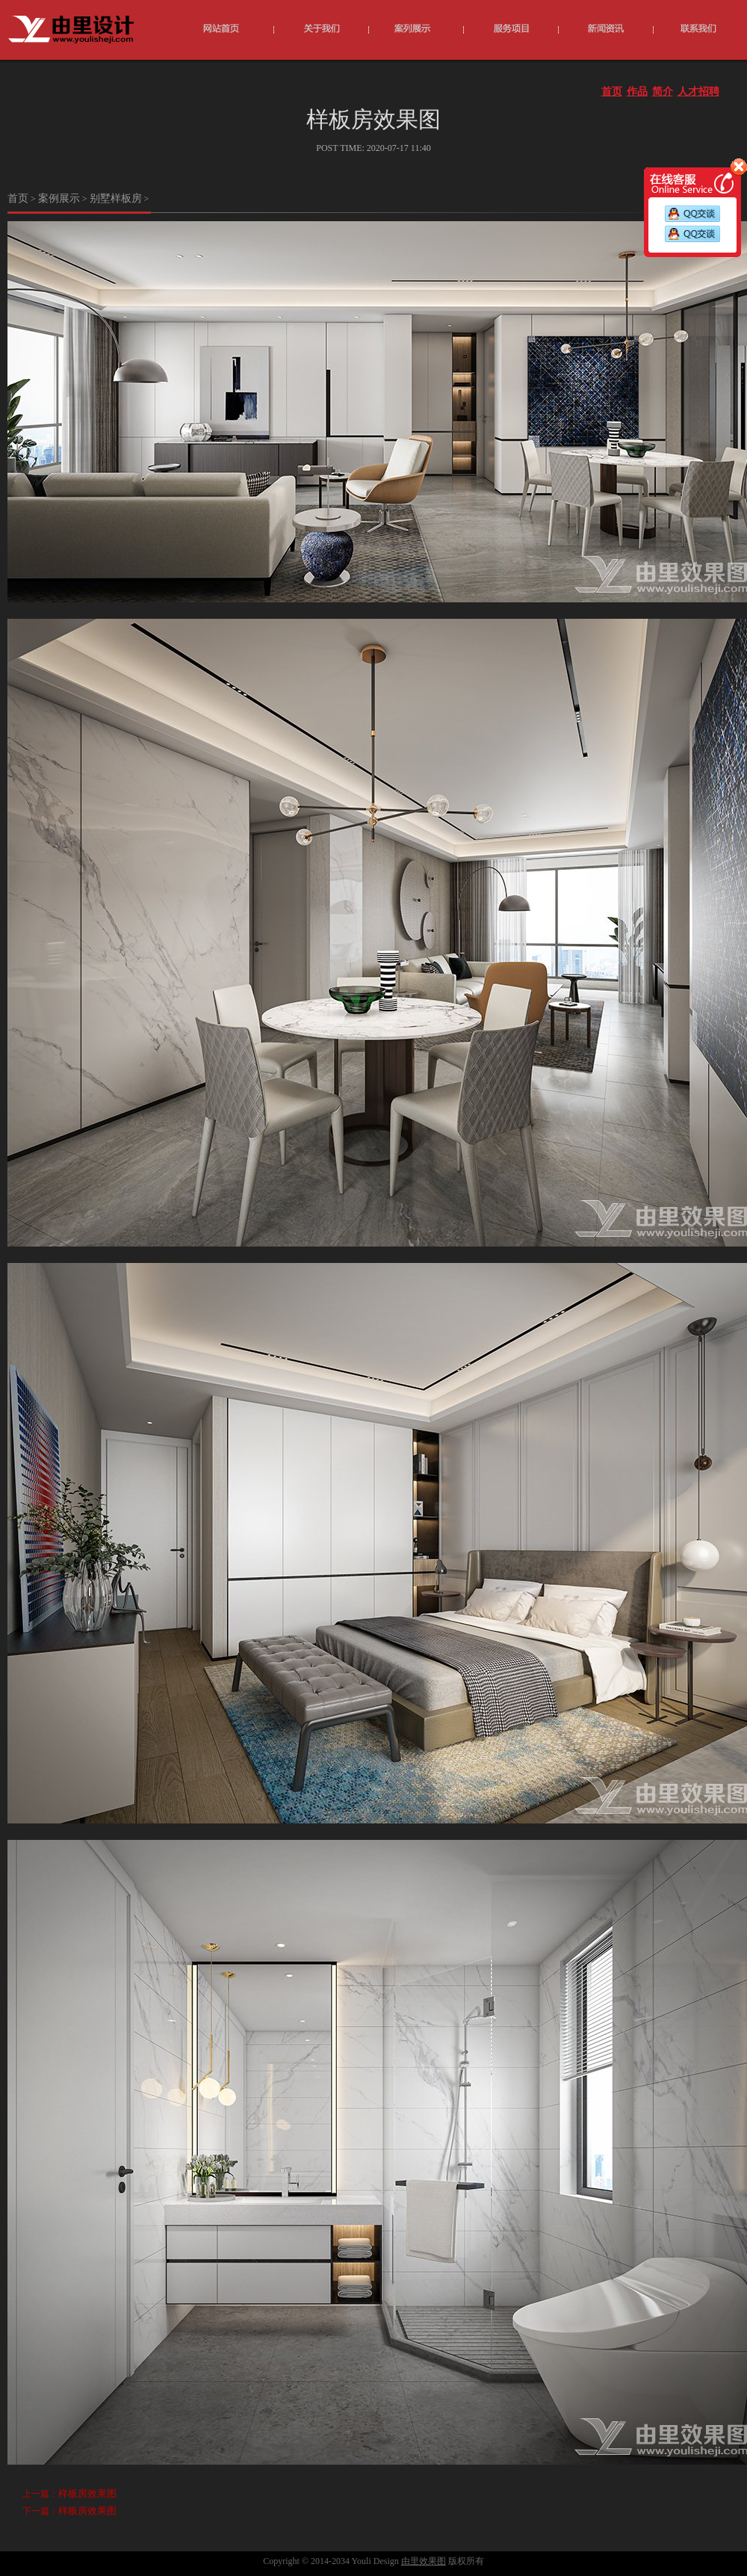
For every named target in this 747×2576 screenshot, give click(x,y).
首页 (611, 91)
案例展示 (59, 198)
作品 (637, 91)
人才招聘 (698, 91)
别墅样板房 (116, 198)
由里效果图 (423, 2561)
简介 (662, 91)
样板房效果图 (87, 2493)
